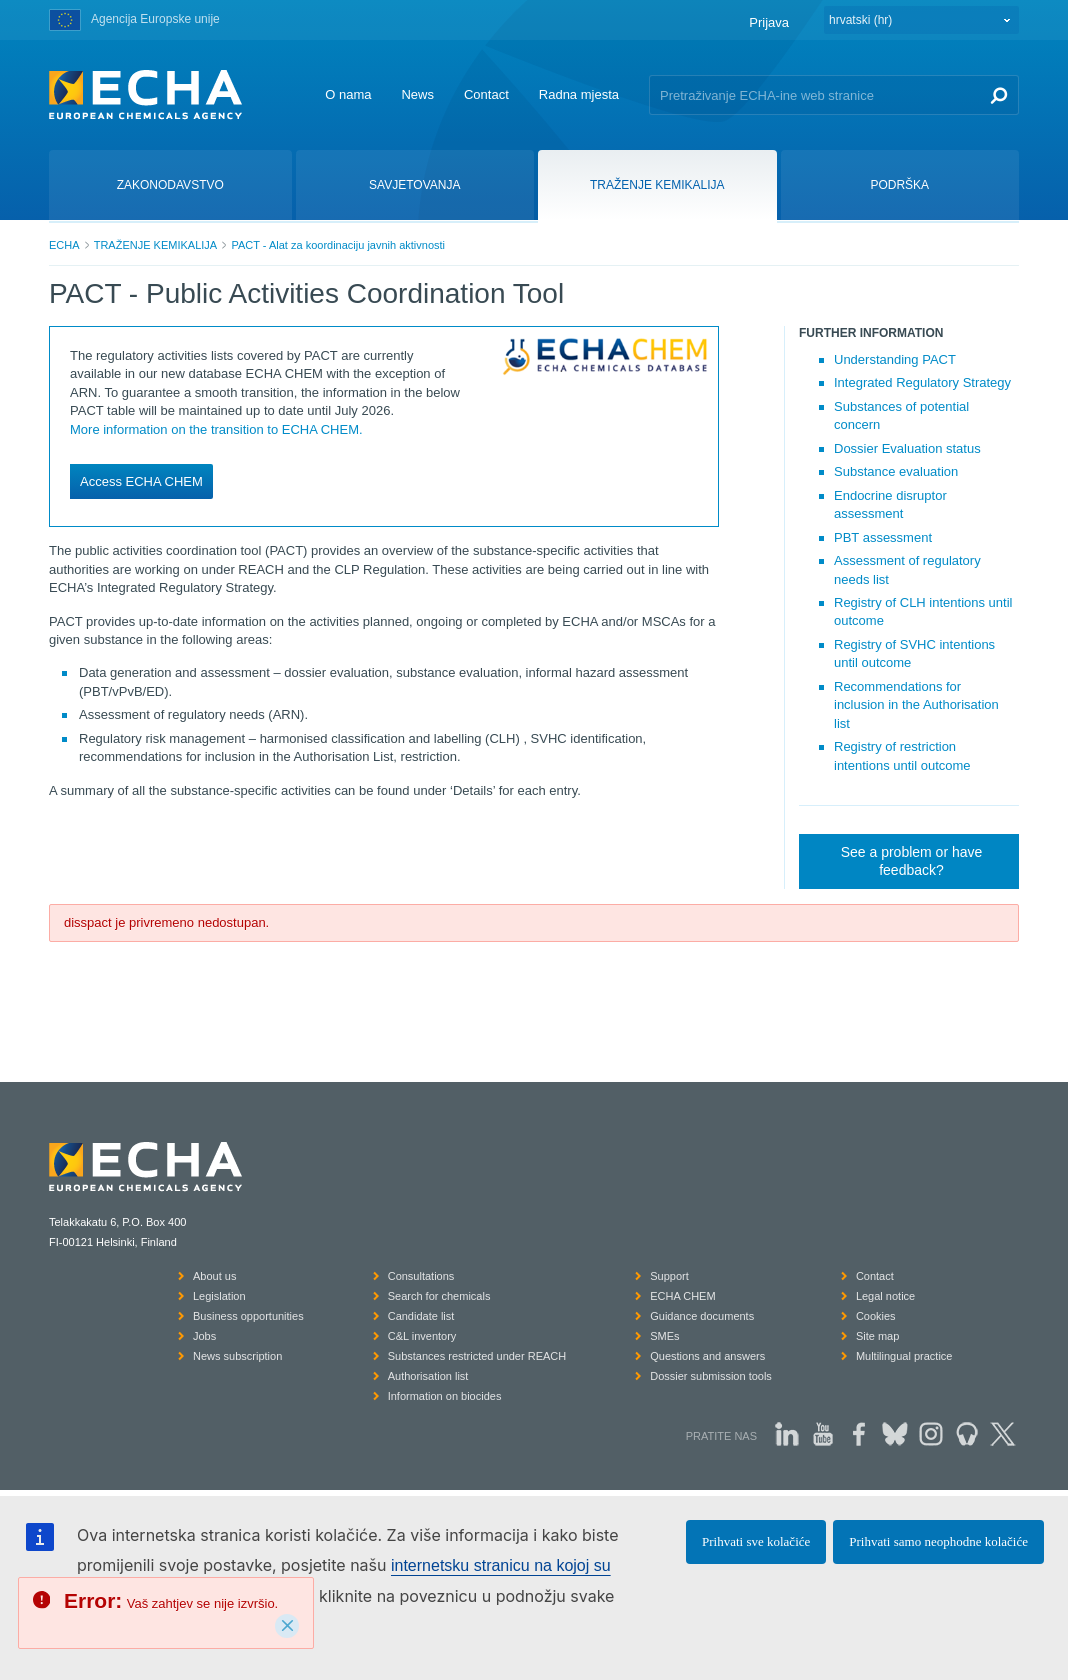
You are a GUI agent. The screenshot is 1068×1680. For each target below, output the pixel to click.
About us (214, 1276)
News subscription (237, 1356)
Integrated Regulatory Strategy (922, 382)
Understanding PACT (895, 359)
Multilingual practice (904, 1356)
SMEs (664, 1336)
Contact (486, 94)
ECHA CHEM (682, 1296)
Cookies (876, 1316)
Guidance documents (702, 1316)
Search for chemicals (439, 1296)
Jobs (204, 1336)
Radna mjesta (579, 94)
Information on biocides (445, 1396)
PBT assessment (883, 537)
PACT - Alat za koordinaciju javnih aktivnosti (338, 245)
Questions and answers (707, 1356)
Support (669, 1276)
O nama (348, 94)
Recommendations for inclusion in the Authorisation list (916, 705)
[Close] (287, 1626)
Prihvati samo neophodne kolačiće (938, 1541)
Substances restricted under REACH (477, 1356)
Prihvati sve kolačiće (756, 1541)
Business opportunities (248, 1316)
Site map (877, 1336)
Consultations (421, 1276)
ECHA (64, 245)
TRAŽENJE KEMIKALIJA (155, 245)
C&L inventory (422, 1336)
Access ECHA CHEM (141, 481)
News (417, 94)
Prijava (769, 22)
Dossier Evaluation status (907, 448)
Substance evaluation (896, 471)
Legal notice (885, 1296)
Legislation (219, 1296)
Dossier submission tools (711, 1376)
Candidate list (421, 1316)
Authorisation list (428, 1376)
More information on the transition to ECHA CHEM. (216, 429)
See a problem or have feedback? (912, 861)
